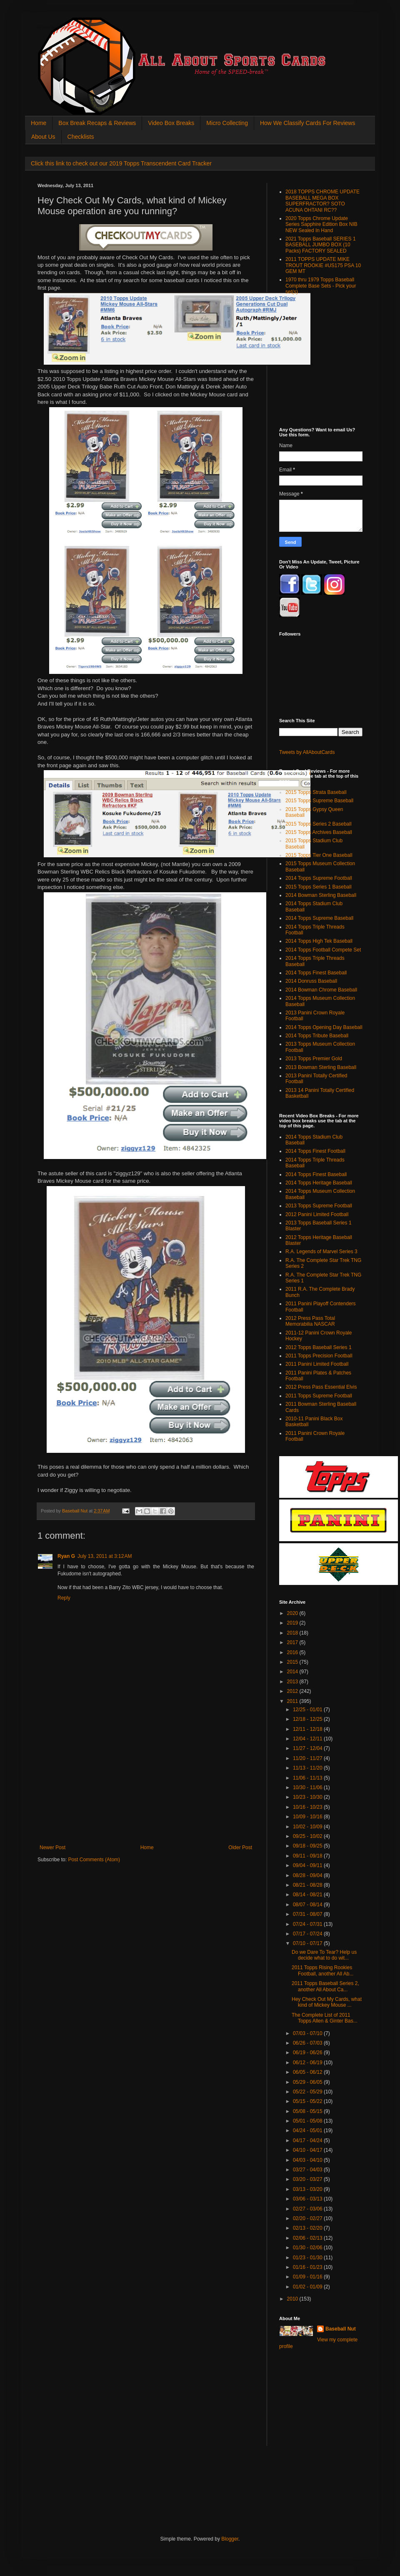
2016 (293, 1652)
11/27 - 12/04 (308, 1748)
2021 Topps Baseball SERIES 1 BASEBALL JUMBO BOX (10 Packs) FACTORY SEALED (320, 245)
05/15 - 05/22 (308, 2101)
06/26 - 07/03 (308, 2043)
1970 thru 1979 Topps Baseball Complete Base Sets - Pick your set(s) (320, 286)
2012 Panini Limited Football (316, 1214)
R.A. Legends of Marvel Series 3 (321, 1251)
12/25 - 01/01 (308, 1709)
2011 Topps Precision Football (318, 1356)
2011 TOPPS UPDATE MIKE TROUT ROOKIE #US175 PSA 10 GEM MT (323, 265)
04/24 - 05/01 (308, 2130)
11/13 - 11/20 (308, 1768)
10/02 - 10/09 (308, 1827)
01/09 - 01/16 (308, 2277)
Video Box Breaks (171, 123)
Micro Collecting (227, 123)
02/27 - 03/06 (308, 2209)
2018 (293, 1633)
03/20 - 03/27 (308, 2179)
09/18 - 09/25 (308, 1846)
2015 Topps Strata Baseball (316, 792)
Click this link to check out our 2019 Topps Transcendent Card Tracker (121, 163)
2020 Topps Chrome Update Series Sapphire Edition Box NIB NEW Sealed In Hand (321, 224)
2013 (293, 1682)
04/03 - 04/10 (308, 2160)
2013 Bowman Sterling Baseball (320, 1067)
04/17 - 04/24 (308, 2140)
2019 (293, 1623)
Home (38, 123)
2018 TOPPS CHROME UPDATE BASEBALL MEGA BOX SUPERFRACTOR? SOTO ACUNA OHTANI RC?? (322, 201)
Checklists (81, 136)
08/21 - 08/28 (308, 1885)
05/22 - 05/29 (308, 2092)
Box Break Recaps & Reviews (97, 123)
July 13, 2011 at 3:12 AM (105, 1556)
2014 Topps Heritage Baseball (318, 1183)
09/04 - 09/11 (308, 1865)
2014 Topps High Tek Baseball (318, 941)
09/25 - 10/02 (308, 1836)
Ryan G (66, 1556)
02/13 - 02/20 (308, 2228)
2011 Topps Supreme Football (318, 1396)
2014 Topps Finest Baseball (316, 973)
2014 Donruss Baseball (311, 981)
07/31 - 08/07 (308, 1914)
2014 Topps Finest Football (315, 1151)
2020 (293, 1613)
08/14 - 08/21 (308, 1895)
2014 (293, 1672)
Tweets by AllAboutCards (307, 752)
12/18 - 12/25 (308, 1719)
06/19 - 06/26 (308, 2052)
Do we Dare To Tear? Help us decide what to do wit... (324, 1955)
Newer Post (52, 1847)
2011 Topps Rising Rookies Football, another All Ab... (322, 1970)
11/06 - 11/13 (308, 1778)
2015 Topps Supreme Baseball (319, 801)
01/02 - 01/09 (308, 2287)
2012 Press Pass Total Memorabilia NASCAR (310, 1321)
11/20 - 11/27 (308, 1758)
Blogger (229, 2539)
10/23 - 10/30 (308, 1797)
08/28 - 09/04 (308, 1875)
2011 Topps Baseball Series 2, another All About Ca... (325, 1986)
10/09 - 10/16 (308, 1817)
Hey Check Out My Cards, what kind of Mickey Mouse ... (327, 2002)
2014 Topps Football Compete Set (323, 950)
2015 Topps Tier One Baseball (318, 855)
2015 (293, 1662)
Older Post (240, 1847)
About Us (43, 136)
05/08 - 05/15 (308, 2111)
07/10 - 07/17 (308, 1943)
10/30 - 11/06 (308, 1787)
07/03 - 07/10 (308, 2033)
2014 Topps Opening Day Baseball (323, 1027)
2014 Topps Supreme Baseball (319, 918)
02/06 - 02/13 (308, 2238)
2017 (293, 1642)
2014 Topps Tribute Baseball (316, 1036)
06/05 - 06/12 (308, 2072)
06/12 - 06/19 (308, 2062)
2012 (293, 1691)
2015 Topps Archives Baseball (318, 832)
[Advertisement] (145, 1782)
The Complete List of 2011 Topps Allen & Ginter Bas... (325, 2018)
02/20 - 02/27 (308, 2218)
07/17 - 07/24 (308, 1934)
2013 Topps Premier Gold (313, 1058)
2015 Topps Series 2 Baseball (318, 824)
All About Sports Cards (54, 28)
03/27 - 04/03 (308, 2170)
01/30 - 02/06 (308, 2248)
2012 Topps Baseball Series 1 (318, 1347)
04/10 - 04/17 (308, 2150)
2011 (293, 1701)
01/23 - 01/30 (308, 2258)
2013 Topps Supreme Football (318, 1206)
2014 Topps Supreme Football (318, 878)
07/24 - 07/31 (308, 1924)
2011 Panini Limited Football (316, 1364)
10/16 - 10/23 (308, 1807)
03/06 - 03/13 (308, 2199)
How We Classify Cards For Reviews (307, 123)
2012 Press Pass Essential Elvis (321, 1387)
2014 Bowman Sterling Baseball (320, 895)
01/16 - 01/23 (308, 2267)
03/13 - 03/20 (308, 2189)
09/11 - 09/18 (308, 1856)
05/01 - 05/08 (308, 2121)
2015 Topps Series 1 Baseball (318, 887)
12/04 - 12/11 (308, 1739)
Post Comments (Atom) (94, 1860)
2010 (293, 2299)
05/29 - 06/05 (308, 2082)
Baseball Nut (340, 2329)
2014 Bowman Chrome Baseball (321, 990)
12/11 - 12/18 (308, 1729)
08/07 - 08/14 (308, 1905)
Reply (64, 1598)
